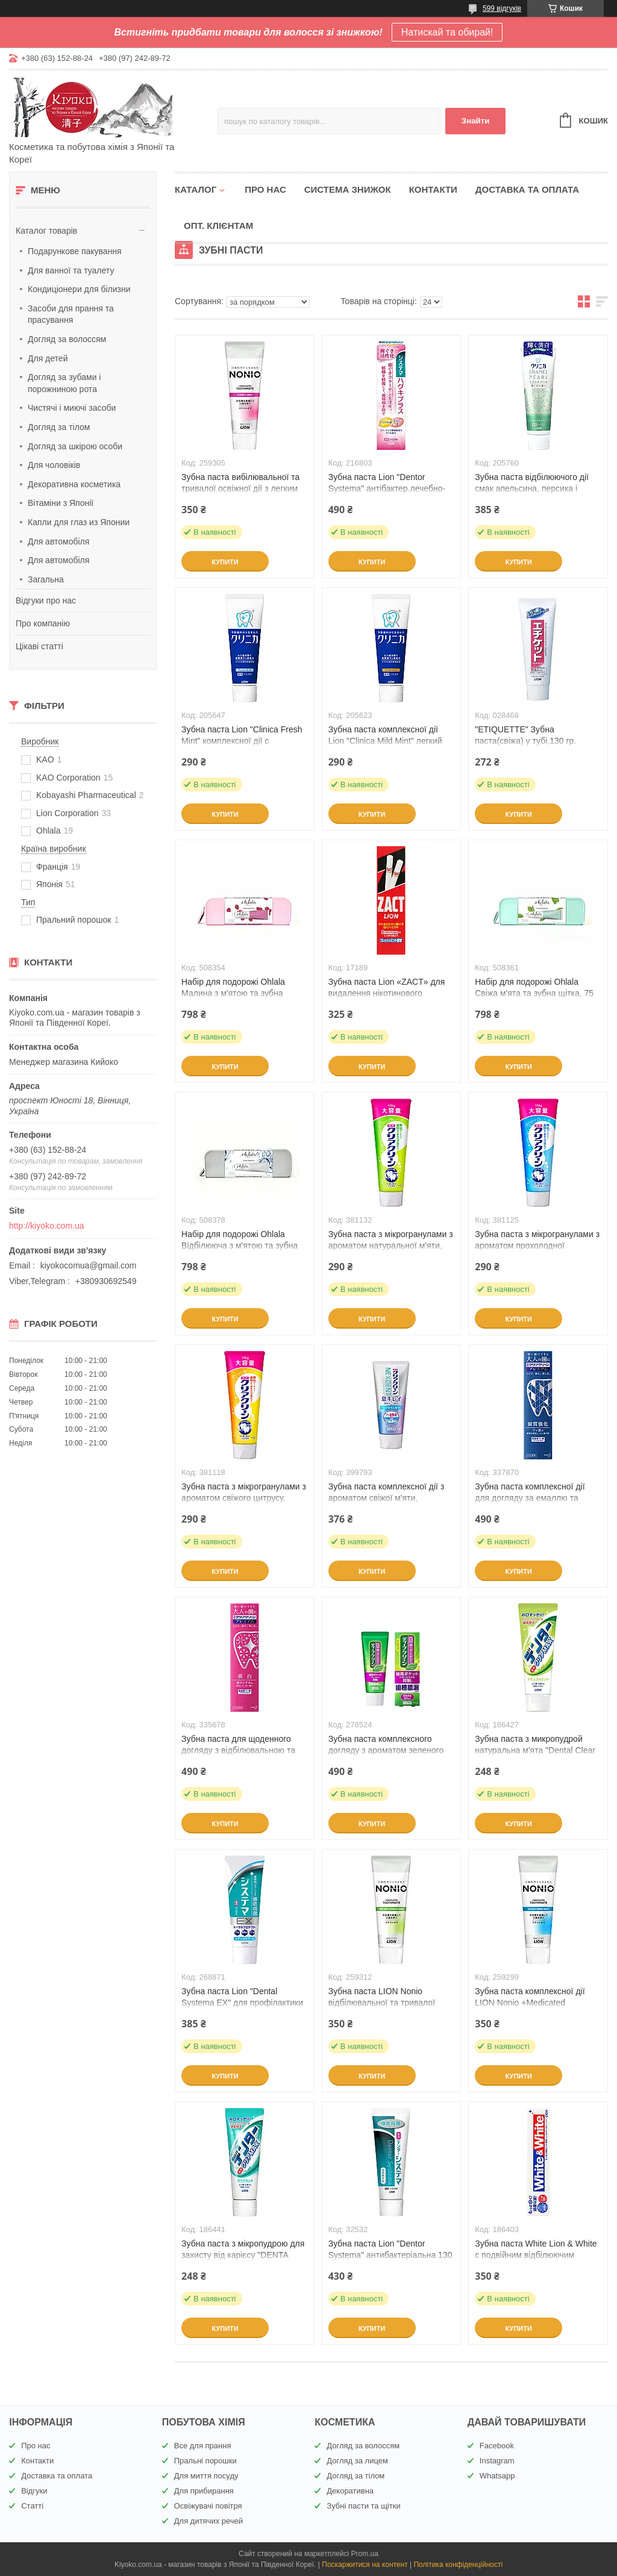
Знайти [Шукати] (476, 120)
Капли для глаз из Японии (79, 522)
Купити (224, 562)
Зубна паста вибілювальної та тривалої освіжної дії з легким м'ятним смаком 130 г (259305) (241, 488)
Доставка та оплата (527, 189)
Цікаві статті (39, 646)
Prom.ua (364, 2553)
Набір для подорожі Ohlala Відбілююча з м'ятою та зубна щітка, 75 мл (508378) (239, 1245)
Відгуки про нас (46, 600)
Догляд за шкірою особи (75, 446)
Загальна (46, 579)
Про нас (265, 189)
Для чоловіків (54, 465)
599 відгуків (502, 8)
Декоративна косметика (74, 484)
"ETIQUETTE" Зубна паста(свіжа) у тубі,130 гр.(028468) (525, 741)
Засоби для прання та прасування (71, 314)
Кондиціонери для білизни (79, 289)
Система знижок (347, 189)
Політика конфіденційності (458, 2564)
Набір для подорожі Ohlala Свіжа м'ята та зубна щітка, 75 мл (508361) (534, 993)
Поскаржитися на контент (364, 2564)
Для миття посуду (206, 2475)
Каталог (195, 189)
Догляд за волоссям (67, 339)
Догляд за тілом (59, 427)
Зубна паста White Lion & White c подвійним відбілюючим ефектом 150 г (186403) (536, 2255)
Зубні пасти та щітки (363, 2505)
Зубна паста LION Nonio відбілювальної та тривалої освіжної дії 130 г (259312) (381, 2002)
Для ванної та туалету (71, 270)
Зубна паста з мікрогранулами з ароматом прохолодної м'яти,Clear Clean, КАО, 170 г (537, 1245)
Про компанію (43, 623)
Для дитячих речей (208, 2520)
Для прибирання (204, 2490)
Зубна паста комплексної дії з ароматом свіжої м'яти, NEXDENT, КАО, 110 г (386, 1498)
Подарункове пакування (75, 251)
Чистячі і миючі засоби (72, 408)
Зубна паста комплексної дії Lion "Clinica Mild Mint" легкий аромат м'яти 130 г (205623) (385, 741)
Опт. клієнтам (218, 225)
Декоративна (350, 2490)
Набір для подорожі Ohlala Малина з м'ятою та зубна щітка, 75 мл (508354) (233, 993)
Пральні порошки (205, 2460)
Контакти (433, 189)
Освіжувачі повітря (208, 2505)
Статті (32, 2505)
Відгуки (34, 2490)
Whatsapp (497, 2475)
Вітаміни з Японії (60, 503)
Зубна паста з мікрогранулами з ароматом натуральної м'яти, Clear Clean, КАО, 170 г (390, 1245)
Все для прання (202, 2445)
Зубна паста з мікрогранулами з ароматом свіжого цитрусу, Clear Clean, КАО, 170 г (243, 1498)
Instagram (497, 2460)
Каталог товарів (46, 230)
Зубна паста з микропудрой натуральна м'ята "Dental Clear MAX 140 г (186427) (535, 1750)
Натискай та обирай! (447, 32)
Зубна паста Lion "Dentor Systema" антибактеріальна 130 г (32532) (390, 2255)
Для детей (47, 358)
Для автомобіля (58, 541)
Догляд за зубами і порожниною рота (64, 383)
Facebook (497, 2445)
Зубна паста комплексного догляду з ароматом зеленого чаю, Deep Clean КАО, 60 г (386, 1750)
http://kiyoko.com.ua (46, 1225)
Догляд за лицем (357, 2460)
